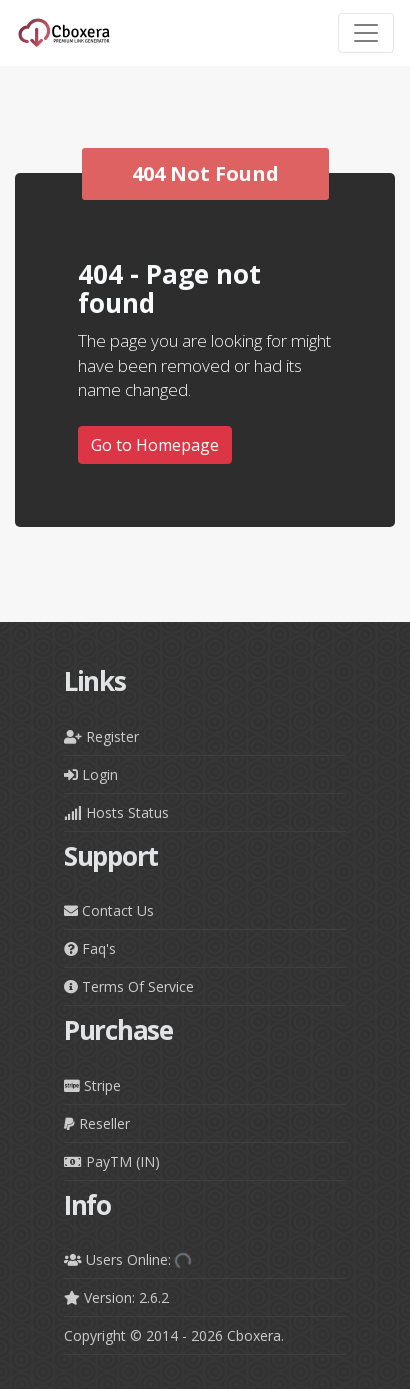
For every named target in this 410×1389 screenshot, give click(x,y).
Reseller (97, 1123)
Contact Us (109, 910)
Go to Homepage (155, 445)
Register (101, 736)
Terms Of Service (129, 986)
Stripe (92, 1085)
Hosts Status (116, 812)
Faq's (90, 948)
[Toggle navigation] (366, 33)
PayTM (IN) (112, 1161)
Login (91, 774)
